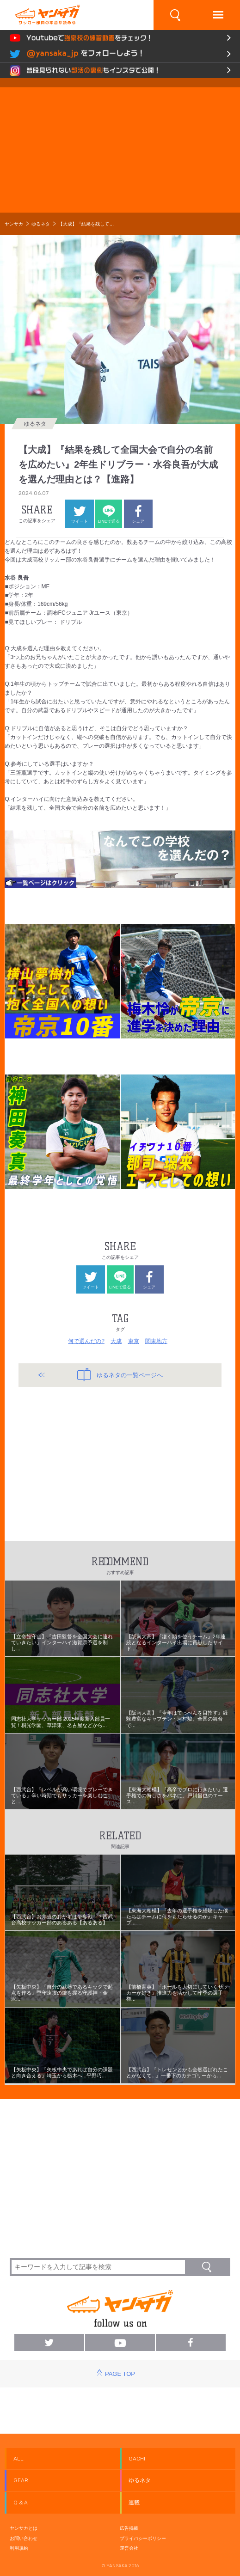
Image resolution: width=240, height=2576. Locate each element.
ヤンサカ (14, 223)
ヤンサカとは (23, 2528)
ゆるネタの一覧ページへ (120, 1374)
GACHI (137, 2458)
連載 (134, 2502)
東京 (133, 1341)
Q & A (20, 2502)
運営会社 (129, 2548)
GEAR (20, 2480)
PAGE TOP (120, 2373)
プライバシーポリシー (143, 2538)
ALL (18, 2458)
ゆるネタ (40, 223)
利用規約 (19, 2548)
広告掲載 (129, 2528)
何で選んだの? (86, 1341)
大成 (116, 1341)
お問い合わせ (23, 2538)
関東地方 (156, 1341)
